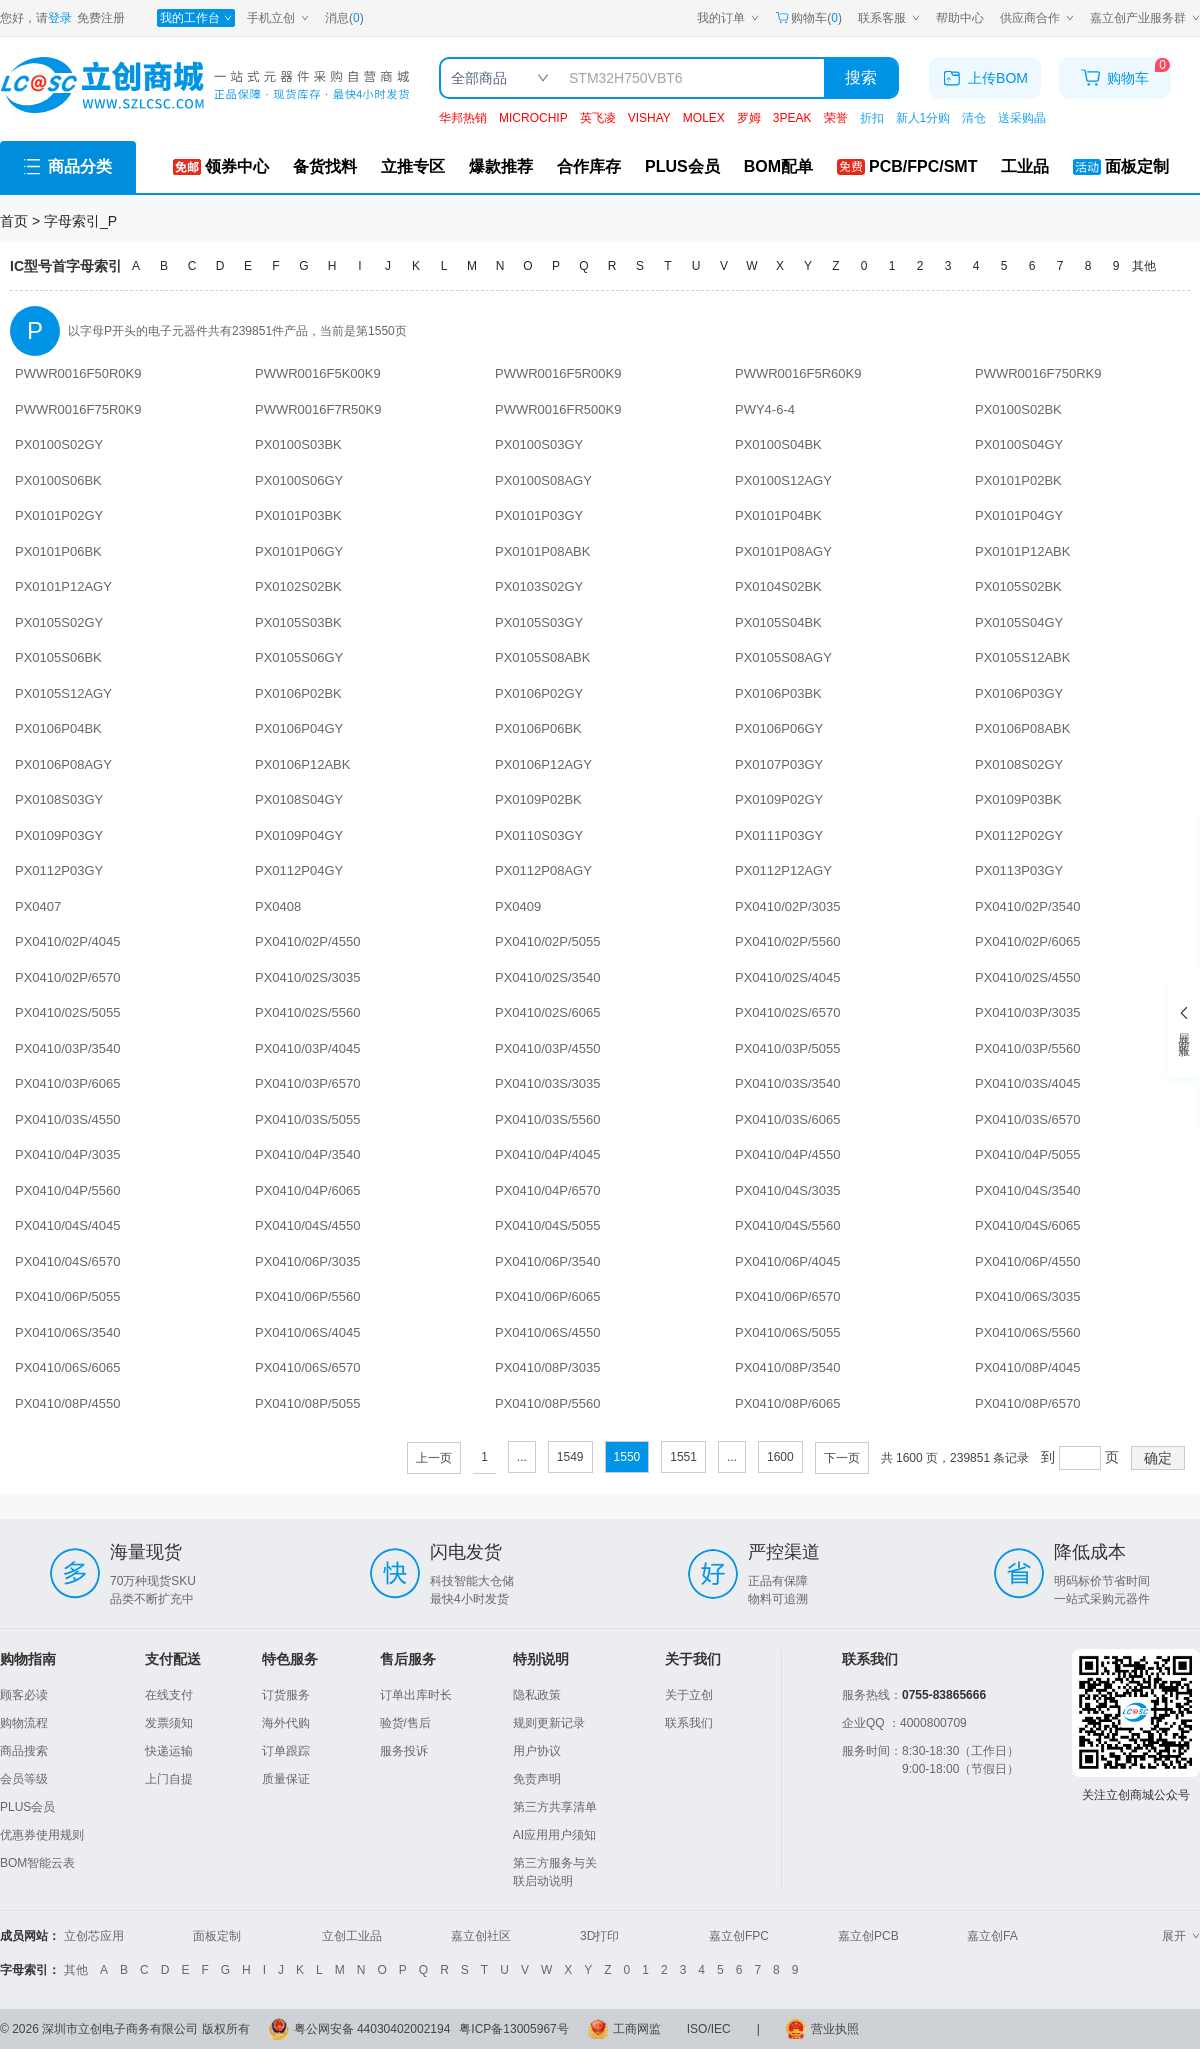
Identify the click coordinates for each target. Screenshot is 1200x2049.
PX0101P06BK (58, 551)
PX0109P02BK (538, 799)
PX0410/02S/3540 (548, 977)
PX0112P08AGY (543, 870)
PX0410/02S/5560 (308, 1012)
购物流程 (24, 1723)
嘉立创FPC (739, 1936)
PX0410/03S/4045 (1028, 1083)
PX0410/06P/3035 (308, 1261)
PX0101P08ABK (542, 551)
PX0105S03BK (298, 622)
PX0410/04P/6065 (308, 1190)
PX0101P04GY (1019, 515)
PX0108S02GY (1019, 764)
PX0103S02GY (539, 586)
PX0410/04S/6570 (68, 1261)
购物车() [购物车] (808, 18)
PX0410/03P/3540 (68, 1048)
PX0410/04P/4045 (548, 1154)
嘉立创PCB (868, 1936)
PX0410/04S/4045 (68, 1225)
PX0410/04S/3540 (1028, 1190)
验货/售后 (405, 1723)
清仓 (974, 118)
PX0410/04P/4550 (788, 1154)
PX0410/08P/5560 (548, 1403)
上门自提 (169, 1779)
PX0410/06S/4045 (308, 1332)
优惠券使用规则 (42, 1835)
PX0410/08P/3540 (788, 1367)
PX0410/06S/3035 (1028, 1296)
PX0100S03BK (298, 444)
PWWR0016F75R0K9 (78, 409)
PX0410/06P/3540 (548, 1261)
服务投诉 (404, 1751)
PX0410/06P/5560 (308, 1296)
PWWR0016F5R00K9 (558, 373)
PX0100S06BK (58, 480)
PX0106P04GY (299, 728)
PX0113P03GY (1019, 870)
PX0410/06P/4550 (1028, 1261)
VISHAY (649, 118)
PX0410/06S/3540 (68, 1332)
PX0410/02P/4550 (308, 941)
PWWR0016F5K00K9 (318, 373)
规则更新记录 (549, 1723)
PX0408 (278, 906)
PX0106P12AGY (543, 764)
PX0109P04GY (299, 835)
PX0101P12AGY (63, 586)
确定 (1158, 1458)
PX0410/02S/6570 (788, 1012)
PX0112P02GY (1019, 835)
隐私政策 (537, 1695)
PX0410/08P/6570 (1028, 1403)
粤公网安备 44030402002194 (372, 2029)
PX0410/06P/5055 (68, 1296)
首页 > (22, 221)
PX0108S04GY (299, 799)
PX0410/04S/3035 (788, 1190)
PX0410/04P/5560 (68, 1190)
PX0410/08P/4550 (68, 1403)
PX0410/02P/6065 (1028, 941)
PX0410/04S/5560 (788, 1225)
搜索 (861, 77)
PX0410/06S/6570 (308, 1367)
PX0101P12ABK (1022, 551)
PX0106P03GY (1019, 693)
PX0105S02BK (1018, 586)
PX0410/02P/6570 (68, 977)
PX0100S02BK (1018, 409)
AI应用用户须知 (554, 1835)
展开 (1181, 1936)
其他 (1144, 266)
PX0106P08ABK (1022, 728)
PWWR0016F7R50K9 (318, 409)
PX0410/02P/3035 (788, 906)
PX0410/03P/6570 (308, 1083)
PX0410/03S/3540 (788, 1083)
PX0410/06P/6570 (788, 1296)
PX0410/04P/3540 (308, 1154)
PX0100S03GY (539, 444)
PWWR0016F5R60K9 (798, 373)
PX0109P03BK (1018, 799)
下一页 (842, 1458)
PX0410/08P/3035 (548, 1367)
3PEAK (792, 118)
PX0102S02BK (298, 586)
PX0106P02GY (539, 693)
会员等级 (24, 1779)
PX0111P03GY (779, 835)
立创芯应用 (94, 1936)
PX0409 (518, 906)
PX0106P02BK (298, 693)
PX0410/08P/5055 (308, 1403)
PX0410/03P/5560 (1028, 1048)
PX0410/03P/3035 (1028, 1012)
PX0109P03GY (59, 835)
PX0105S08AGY (783, 657)
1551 (683, 1457)
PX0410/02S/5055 (68, 1012)
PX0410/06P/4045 (788, 1261)
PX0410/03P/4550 (548, 1048)
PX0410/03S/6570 (1028, 1119)
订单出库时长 (416, 1695)
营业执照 (835, 2029)
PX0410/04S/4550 (308, 1225)
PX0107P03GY (779, 764)
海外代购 (286, 1723)
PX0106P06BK (538, 728)
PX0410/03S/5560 (548, 1119)
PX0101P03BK (298, 515)
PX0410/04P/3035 (68, 1154)
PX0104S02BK (778, 586)
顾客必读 (24, 1695)
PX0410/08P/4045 (1028, 1367)
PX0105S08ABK (542, 657)
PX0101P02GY (59, 515)
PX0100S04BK (778, 444)
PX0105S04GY (1019, 622)
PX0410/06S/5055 (788, 1332)
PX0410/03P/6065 (68, 1083)
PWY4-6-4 (765, 409)
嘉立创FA (992, 1936)
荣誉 (836, 118)
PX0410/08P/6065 (788, 1403)
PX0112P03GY (59, 870)
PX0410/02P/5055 (548, 941)
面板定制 (217, 1936)
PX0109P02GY (779, 799)
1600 (780, 1457)
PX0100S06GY (299, 480)
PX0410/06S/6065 (68, 1367)
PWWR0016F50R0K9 (78, 373)
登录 (60, 18)
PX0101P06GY (299, 551)
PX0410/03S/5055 (308, 1119)
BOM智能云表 (37, 1863)
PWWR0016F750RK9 (1038, 373)
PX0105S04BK (778, 622)
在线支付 (169, 1695)
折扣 (872, 118)
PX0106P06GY (779, 728)
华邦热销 (463, 118)
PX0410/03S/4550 (68, 1119)
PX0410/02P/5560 (788, 941)
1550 (627, 1457)
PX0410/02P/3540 (1028, 906)
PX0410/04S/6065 (1028, 1225)
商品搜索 (24, 1751)
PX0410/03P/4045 (308, 1048)
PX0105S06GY (299, 657)
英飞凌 (598, 118)
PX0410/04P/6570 (548, 1190)
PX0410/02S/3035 (308, 977)
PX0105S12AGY (63, 693)
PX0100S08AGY (543, 480)
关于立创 (689, 1695)
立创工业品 (352, 1936)
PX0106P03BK (778, 693)
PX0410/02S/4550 (1028, 977)
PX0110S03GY (539, 835)
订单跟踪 (286, 1751)
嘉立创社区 (481, 1936)
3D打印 (599, 1936)
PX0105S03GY (539, 622)
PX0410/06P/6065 (548, 1296)
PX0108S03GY (59, 799)
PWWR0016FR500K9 (558, 409)
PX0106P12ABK (302, 764)
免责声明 (537, 1779)
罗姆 (749, 118)
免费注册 (101, 18)
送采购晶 (1022, 118)
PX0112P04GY (299, 870)
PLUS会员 (27, 1807)
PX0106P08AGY (63, 764)
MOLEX (704, 118)
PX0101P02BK (1018, 480)
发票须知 (169, 1723)
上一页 (434, 1458)
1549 (570, 1457)
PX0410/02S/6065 (548, 1012)
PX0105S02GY (59, 622)
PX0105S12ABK (1022, 657)
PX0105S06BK (58, 657)
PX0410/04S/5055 (548, 1225)
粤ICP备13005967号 (513, 2029)
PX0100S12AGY (783, 480)
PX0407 (38, 906)
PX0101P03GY (539, 515)
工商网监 (637, 2029)
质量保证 (286, 1779)
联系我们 (689, 1723)
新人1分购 (923, 118)
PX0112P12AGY (783, 870)
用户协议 (537, 1751)
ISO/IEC (709, 2029)
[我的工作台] (196, 18)
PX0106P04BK (58, 728)
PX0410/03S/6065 (788, 1119)
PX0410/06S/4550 (548, 1332)
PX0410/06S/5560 (1028, 1332)
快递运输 (169, 1751)
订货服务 (286, 1695)
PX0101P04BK (778, 515)
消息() (344, 18)
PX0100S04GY (1019, 444)
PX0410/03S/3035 (548, 1083)
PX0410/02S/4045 (788, 977)
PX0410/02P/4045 (68, 941)
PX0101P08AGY (783, 551)
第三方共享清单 (555, 1807)
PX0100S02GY (59, 444)
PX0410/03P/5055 (788, 1048)
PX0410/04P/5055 (1028, 1154)
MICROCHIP (533, 118)
